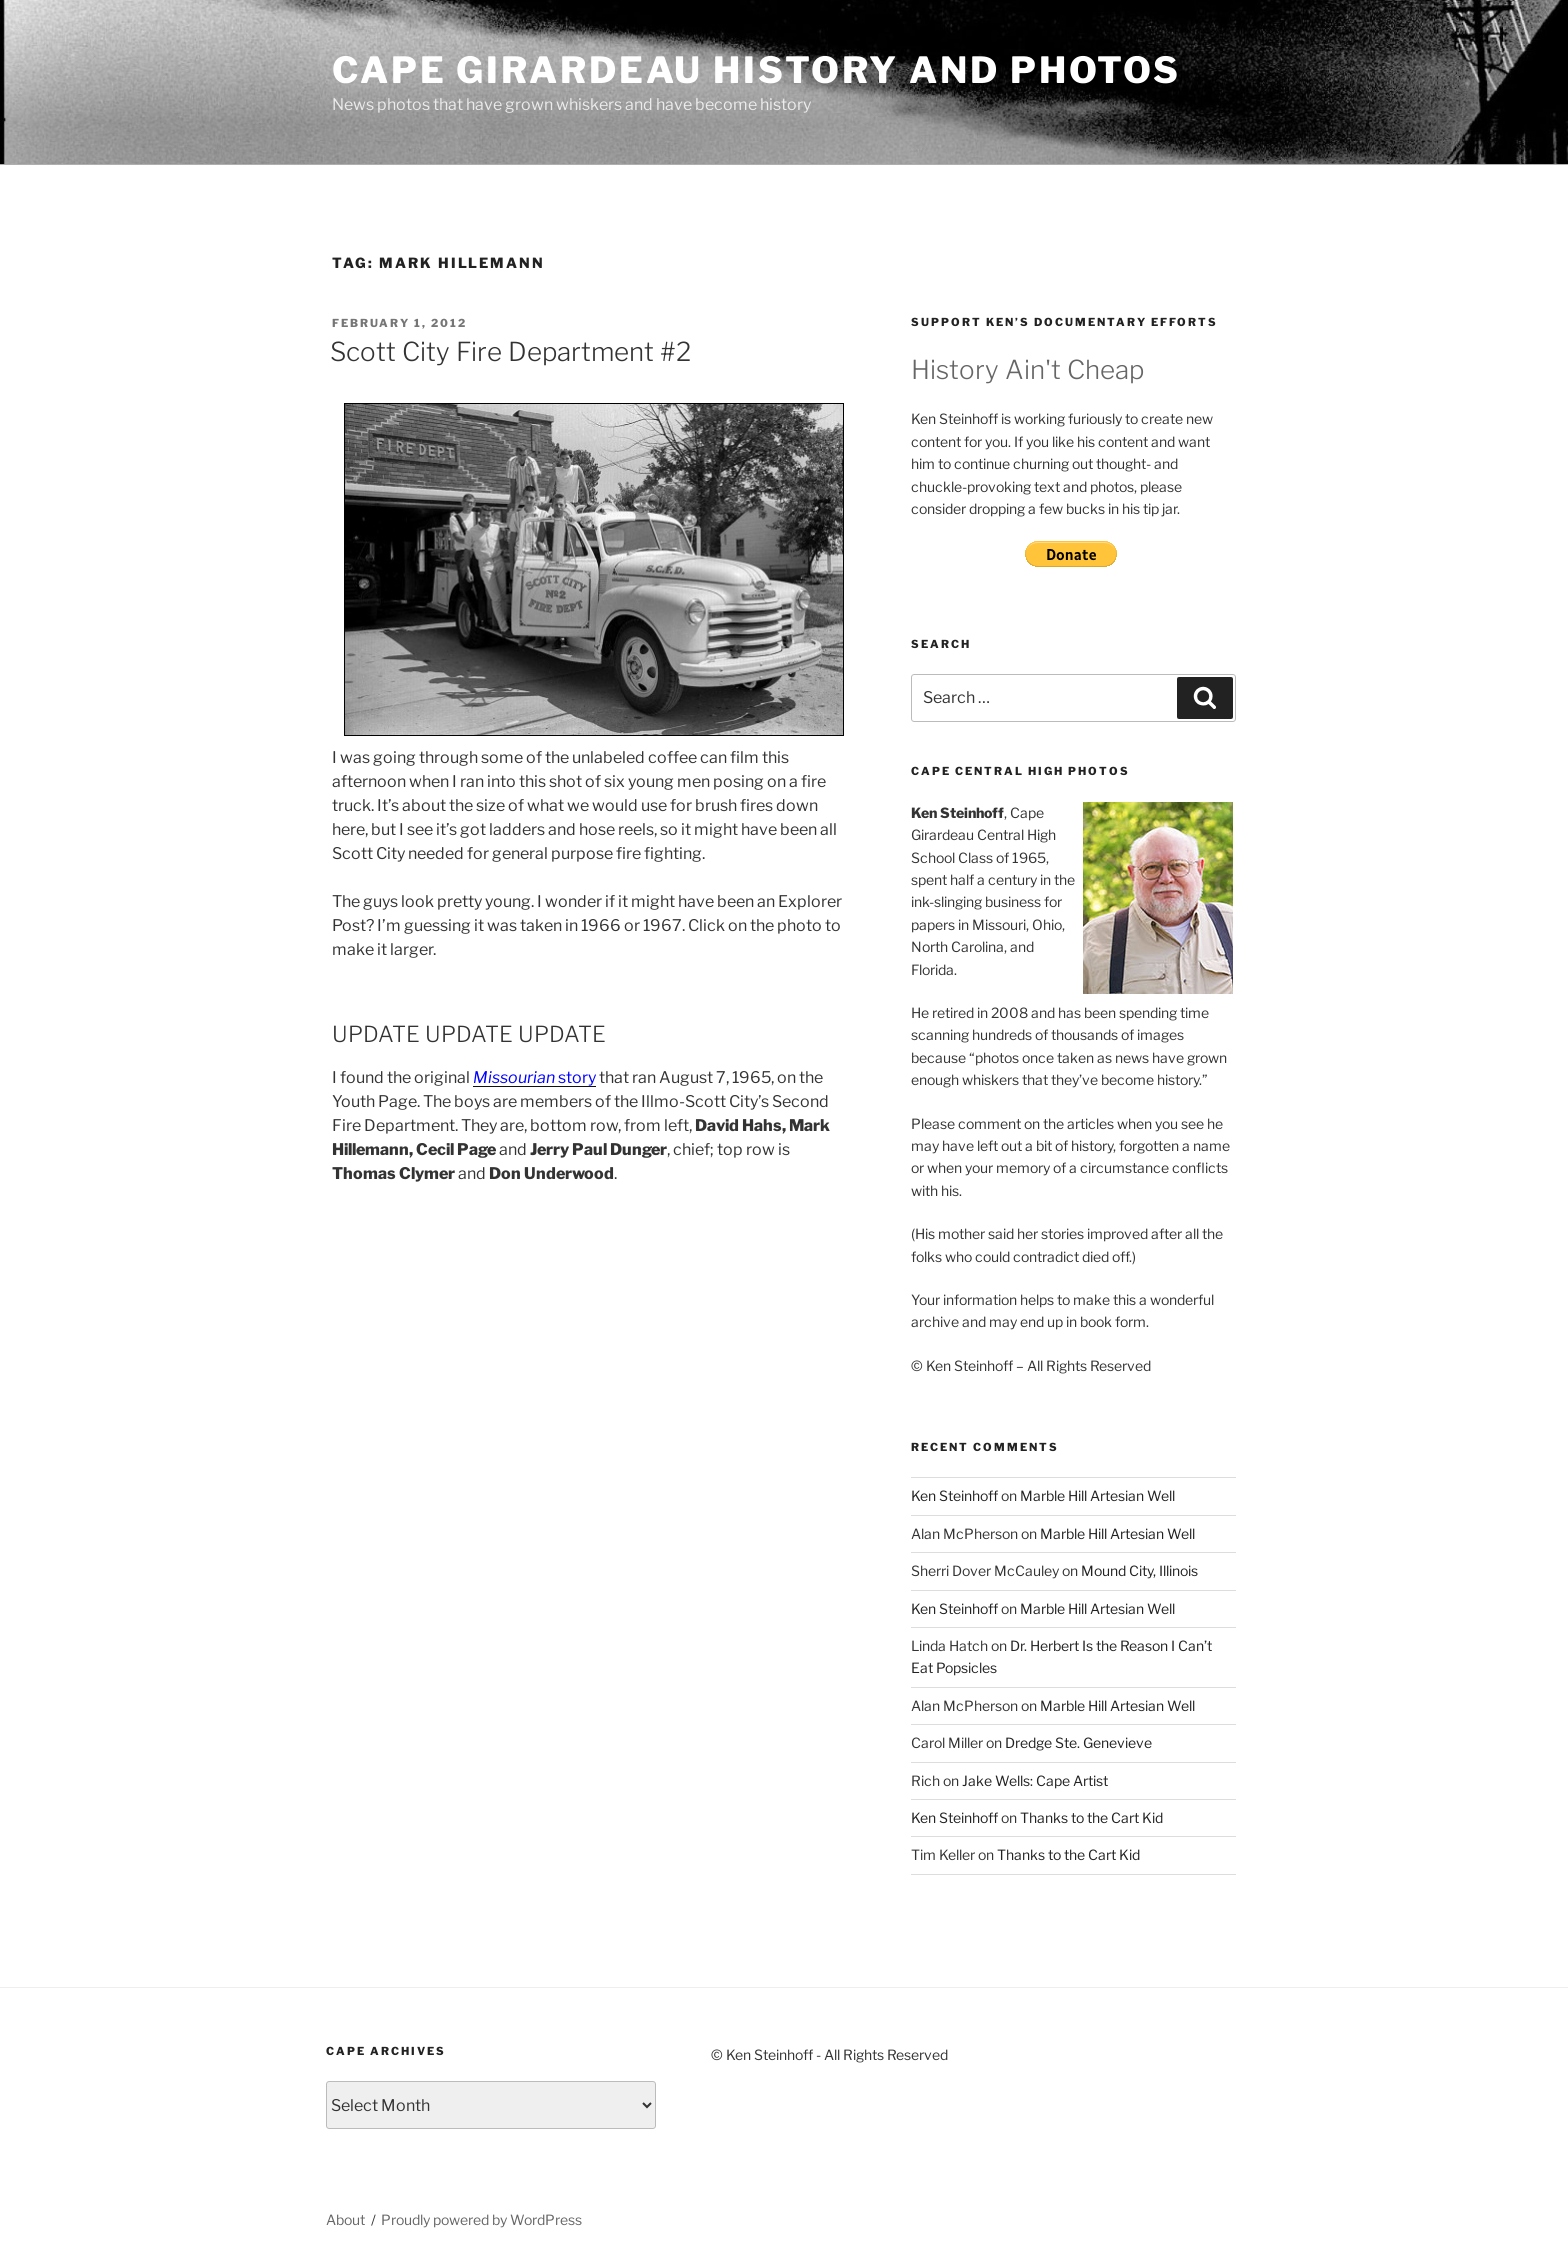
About (345, 2219)
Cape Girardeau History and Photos (756, 70)
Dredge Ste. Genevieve (1078, 1742)
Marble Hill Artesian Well (1097, 1495)
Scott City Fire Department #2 (510, 351)
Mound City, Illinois (1139, 1570)
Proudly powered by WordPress (481, 2219)
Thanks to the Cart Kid (1091, 1817)
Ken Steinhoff (954, 1495)
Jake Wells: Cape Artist (1035, 1780)
